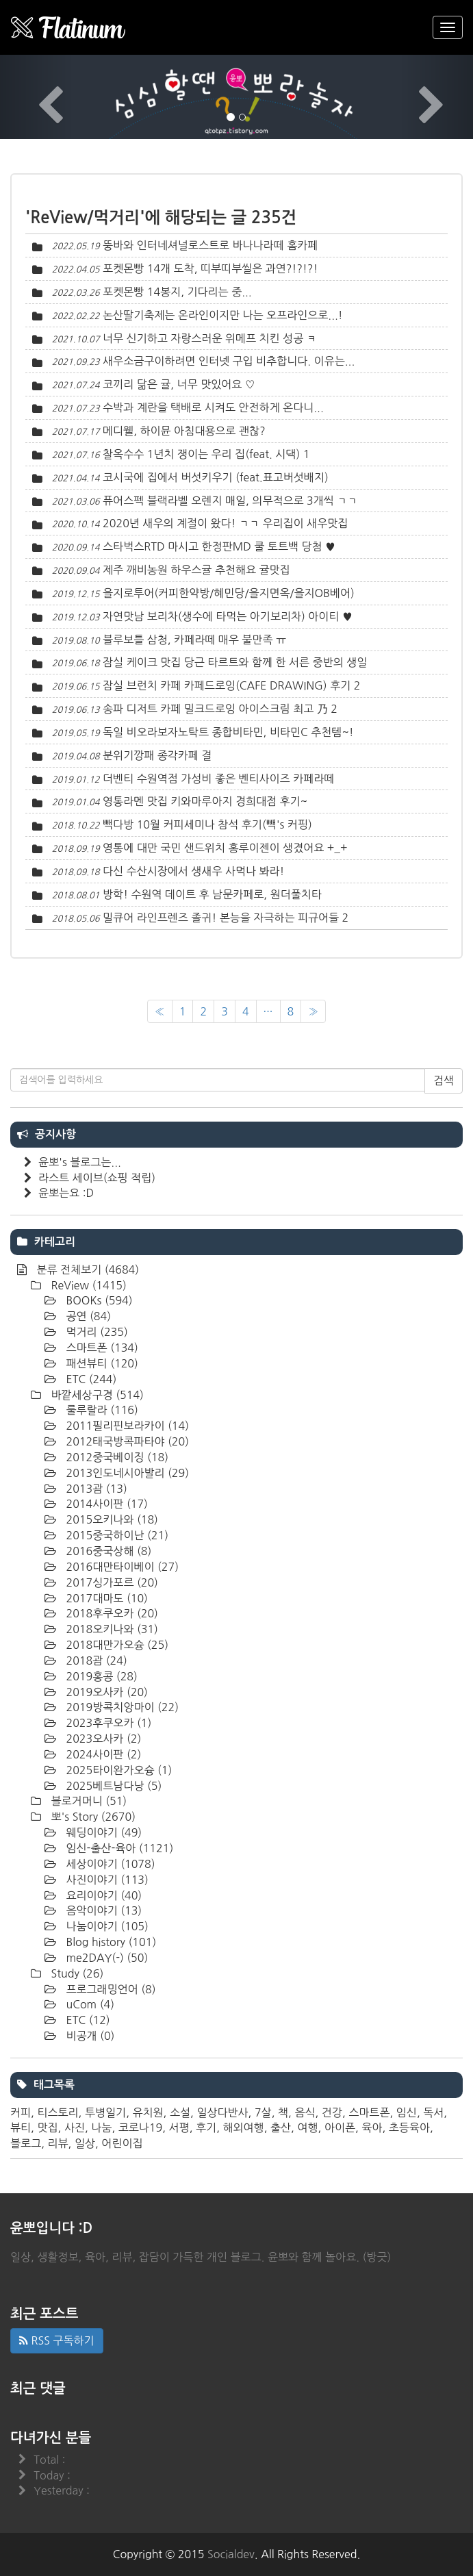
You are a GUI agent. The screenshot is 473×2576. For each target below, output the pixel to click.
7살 (263, 2112)
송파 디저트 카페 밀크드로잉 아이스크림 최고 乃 (215, 708)
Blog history (109, 1941)
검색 (443, 1080)
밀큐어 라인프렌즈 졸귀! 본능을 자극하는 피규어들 (221, 917)
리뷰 (57, 2143)
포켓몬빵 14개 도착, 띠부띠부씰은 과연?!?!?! (210, 268)
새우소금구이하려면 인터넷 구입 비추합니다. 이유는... (229, 360)
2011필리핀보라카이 (126, 1425)
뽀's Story (92, 1816)
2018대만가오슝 (115, 1644)
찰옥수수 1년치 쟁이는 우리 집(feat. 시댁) (201, 454)
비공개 (88, 2035)
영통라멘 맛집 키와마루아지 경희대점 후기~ (205, 801)
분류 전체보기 (86, 1269)
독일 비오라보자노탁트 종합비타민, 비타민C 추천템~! (228, 732)
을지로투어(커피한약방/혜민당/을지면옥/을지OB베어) (229, 593)
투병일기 (105, 2112)
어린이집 (121, 2143)
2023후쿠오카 (107, 1722)
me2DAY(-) (105, 1957)
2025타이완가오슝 (117, 1770)
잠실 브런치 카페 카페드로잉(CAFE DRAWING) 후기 (226, 685)
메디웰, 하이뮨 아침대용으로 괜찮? (184, 430)
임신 (406, 2112)
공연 (87, 1316)
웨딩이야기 (102, 1832)
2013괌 (95, 1488)
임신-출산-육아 (118, 1848)
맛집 (47, 2127)
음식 (304, 2112)
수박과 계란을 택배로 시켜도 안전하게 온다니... (213, 407)
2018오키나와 (110, 1629)
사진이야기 (106, 1879)
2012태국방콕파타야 (126, 1441)
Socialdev (231, 2554)
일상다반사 (222, 2112)
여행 (307, 2127)
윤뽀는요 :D (66, 1192)
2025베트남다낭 (112, 1785)
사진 (74, 2127)
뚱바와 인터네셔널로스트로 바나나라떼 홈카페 (210, 245)
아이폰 (339, 2127)
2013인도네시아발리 (126, 1472)
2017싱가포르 (110, 1582)
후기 (206, 2127)
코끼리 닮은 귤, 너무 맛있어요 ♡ (179, 384)
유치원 (147, 2112)
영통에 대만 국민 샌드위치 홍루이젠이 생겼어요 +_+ (225, 847)
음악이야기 (102, 1910)
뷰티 (20, 2127)
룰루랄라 (100, 1409)
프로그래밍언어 (109, 1989)
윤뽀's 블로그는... (79, 1162)
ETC (89, 1379)
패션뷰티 (100, 1363)
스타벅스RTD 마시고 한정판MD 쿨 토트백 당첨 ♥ (219, 546)
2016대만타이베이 (121, 1566)
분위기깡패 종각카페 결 (157, 755)
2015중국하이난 (115, 1535)
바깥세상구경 (96, 1394)
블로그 (25, 2143)
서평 (179, 2127)
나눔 (101, 2127)
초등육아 (409, 2127)
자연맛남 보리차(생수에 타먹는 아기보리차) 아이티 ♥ (228, 616)
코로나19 (140, 2127)
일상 (85, 2143)
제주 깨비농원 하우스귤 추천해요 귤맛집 (196, 569)
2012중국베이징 (115, 1457)
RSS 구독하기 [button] (56, 2340)
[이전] (159, 1012)
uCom (88, 2004)
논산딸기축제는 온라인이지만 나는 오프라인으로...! (223, 315)
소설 (180, 2112)
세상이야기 (109, 1863)
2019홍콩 (100, 1676)
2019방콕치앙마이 (121, 1707)
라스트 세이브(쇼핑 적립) (96, 1177)
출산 (280, 2127)
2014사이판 (105, 1503)
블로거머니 (87, 1800)
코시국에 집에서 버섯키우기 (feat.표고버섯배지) (216, 477)
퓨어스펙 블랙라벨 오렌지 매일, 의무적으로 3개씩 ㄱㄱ (230, 500)
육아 (371, 2127)
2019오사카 (105, 1692)
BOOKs (98, 1300)
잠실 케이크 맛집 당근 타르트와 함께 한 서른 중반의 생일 (235, 662)
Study (75, 1973)
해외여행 (243, 2127)
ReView (87, 1285)
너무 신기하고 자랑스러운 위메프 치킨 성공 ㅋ (210, 338)
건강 (332, 2112)
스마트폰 (100, 1347)
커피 (20, 2112)
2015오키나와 (110, 1519)
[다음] (313, 1012)
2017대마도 (105, 1598)
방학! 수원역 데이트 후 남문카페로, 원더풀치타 (212, 894)
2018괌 (95, 1660)
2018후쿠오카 (110, 1613)
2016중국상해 (107, 1550)
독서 (433, 2112)
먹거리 (95, 1331)
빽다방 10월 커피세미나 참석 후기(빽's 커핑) (207, 824)
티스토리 (57, 2112)
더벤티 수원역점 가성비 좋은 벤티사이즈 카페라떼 (218, 778)
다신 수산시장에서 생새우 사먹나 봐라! (193, 871)
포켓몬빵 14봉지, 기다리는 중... (177, 291)
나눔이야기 (106, 1926)
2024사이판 (102, 1754)
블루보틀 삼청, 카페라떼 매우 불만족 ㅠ (194, 639)
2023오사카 (102, 1738)
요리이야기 (102, 1895)
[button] (35, 97)
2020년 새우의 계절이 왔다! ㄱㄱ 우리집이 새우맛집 (225, 523)
